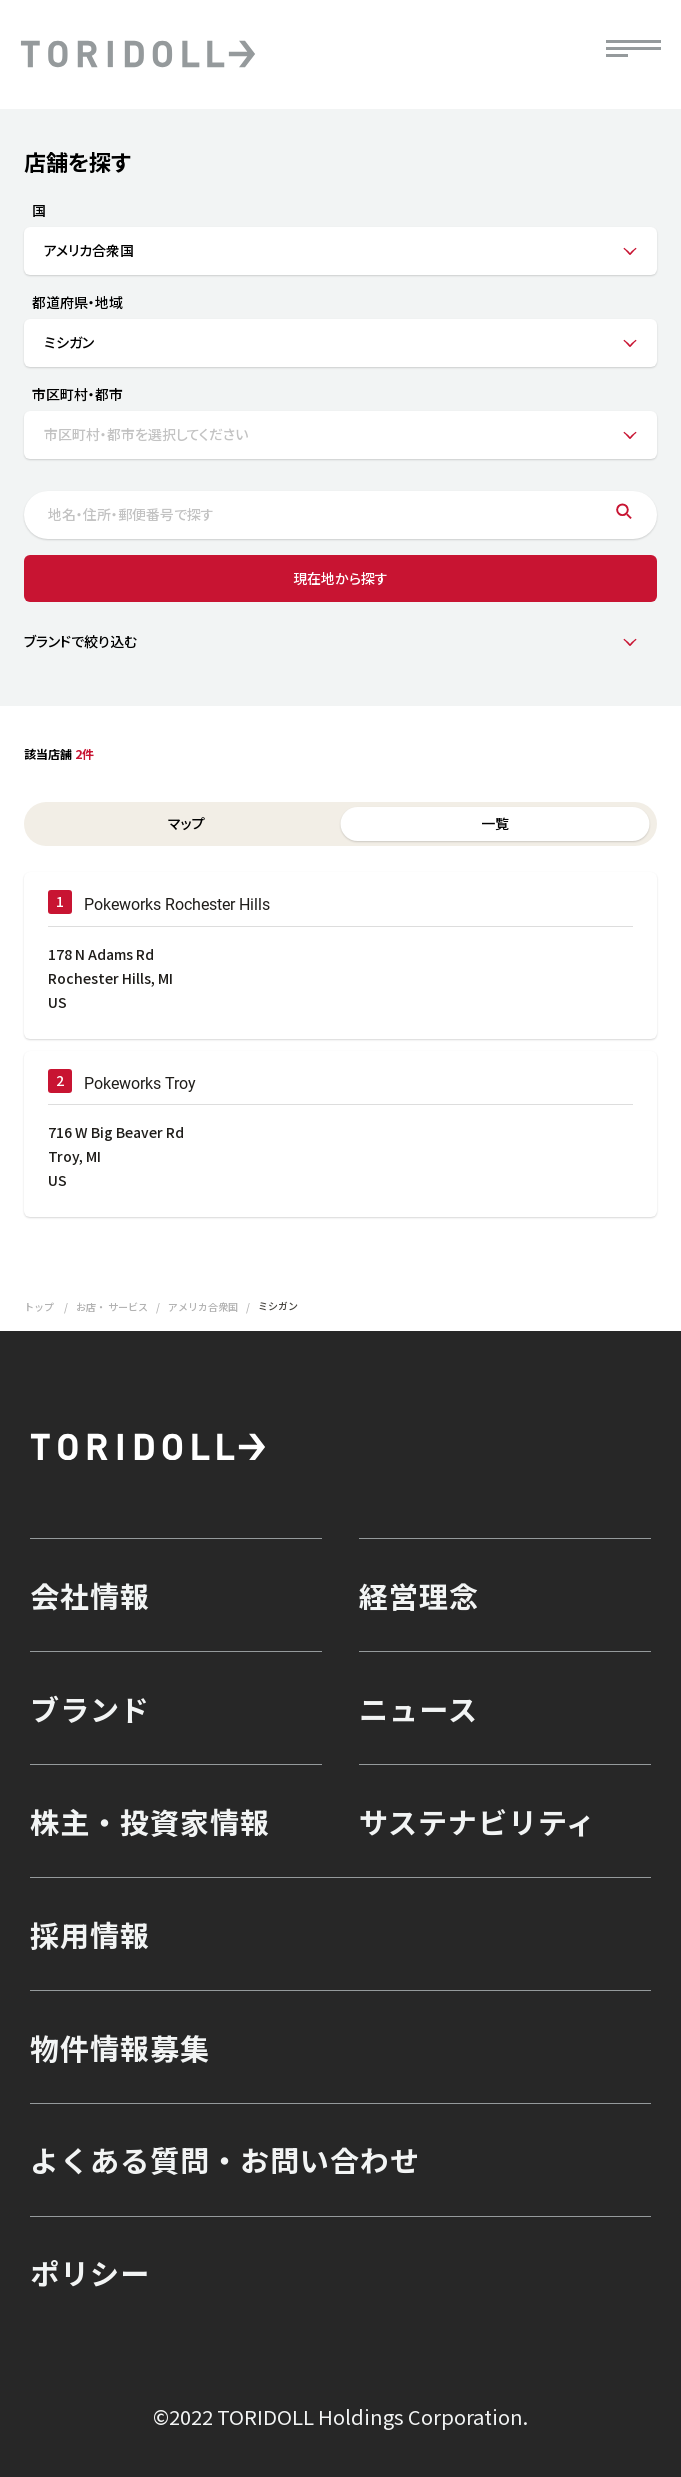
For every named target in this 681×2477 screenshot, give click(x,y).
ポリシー (90, 2272)
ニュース (418, 1708)
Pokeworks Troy (140, 1083)
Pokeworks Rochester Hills (177, 904)
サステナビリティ (477, 1821)
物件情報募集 (120, 2047)
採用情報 (90, 1934)
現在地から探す (340, 578)
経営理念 (419, 1595)
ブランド (90, 1708)
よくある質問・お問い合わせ (225, 2159)
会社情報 (90, 1595)
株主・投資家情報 (150, 1821)
